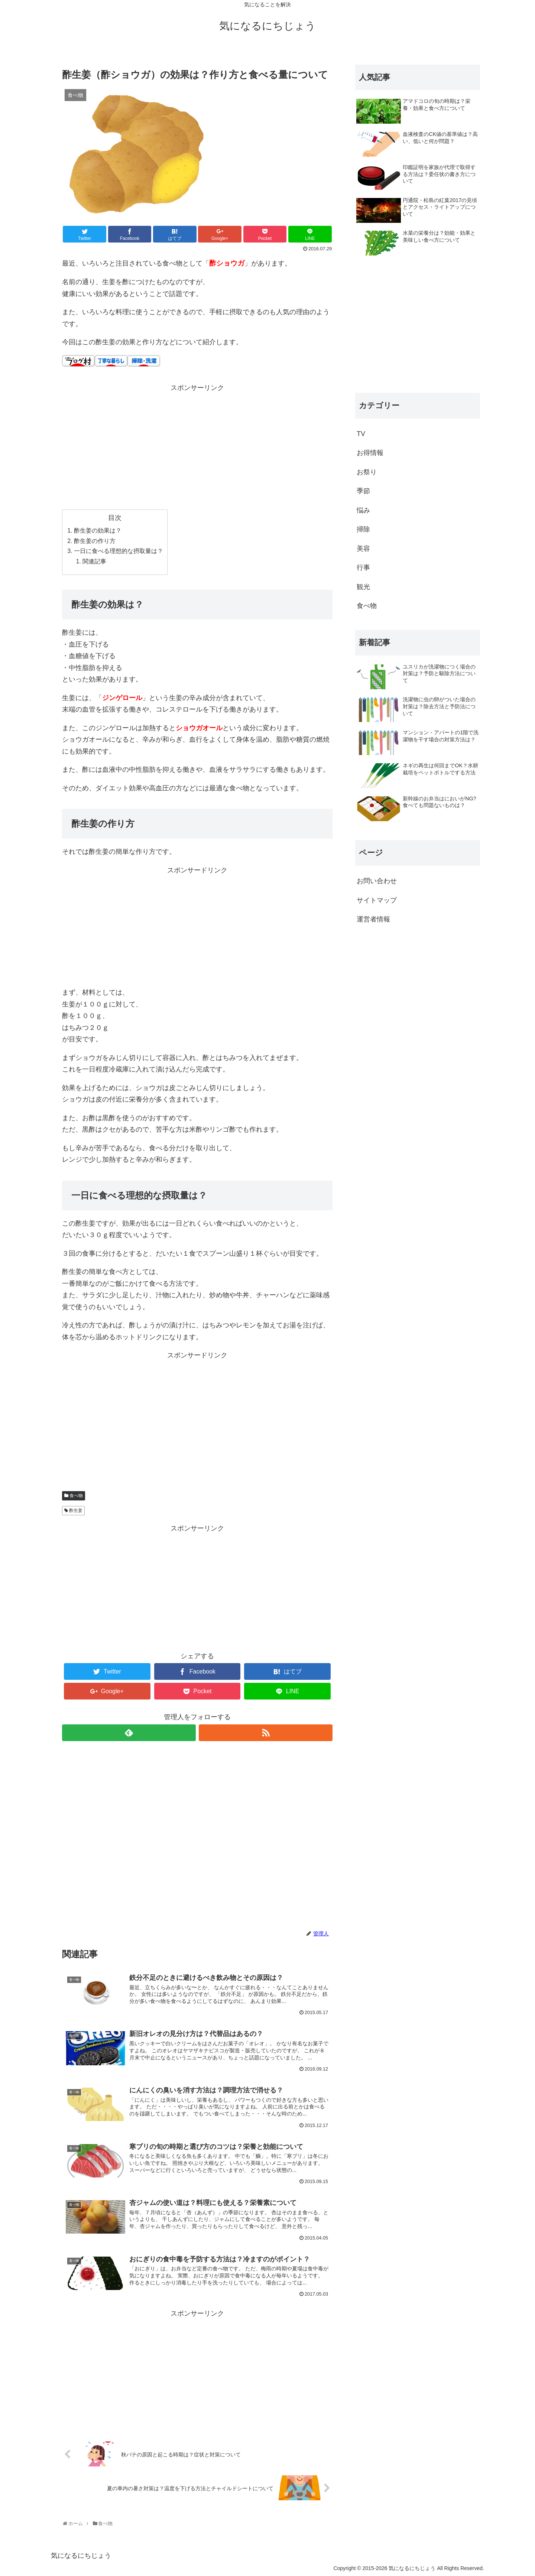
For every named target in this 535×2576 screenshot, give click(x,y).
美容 (363, 548)
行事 (363, 567)
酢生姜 (75, 1510)
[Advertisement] (197, 446)
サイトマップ (377, 900)
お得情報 (370, 452)
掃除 (363, 529)
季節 (363, 491)
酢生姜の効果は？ (97, 530)
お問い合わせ (377, 881)
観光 (363, 587)
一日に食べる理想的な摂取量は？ (118, 550)
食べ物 (76, 1495)
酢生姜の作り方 (95, 540)
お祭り (367, 472)
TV (361, 434)
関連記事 (94, 561)
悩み (363, 510)
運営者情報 (373, 919)
